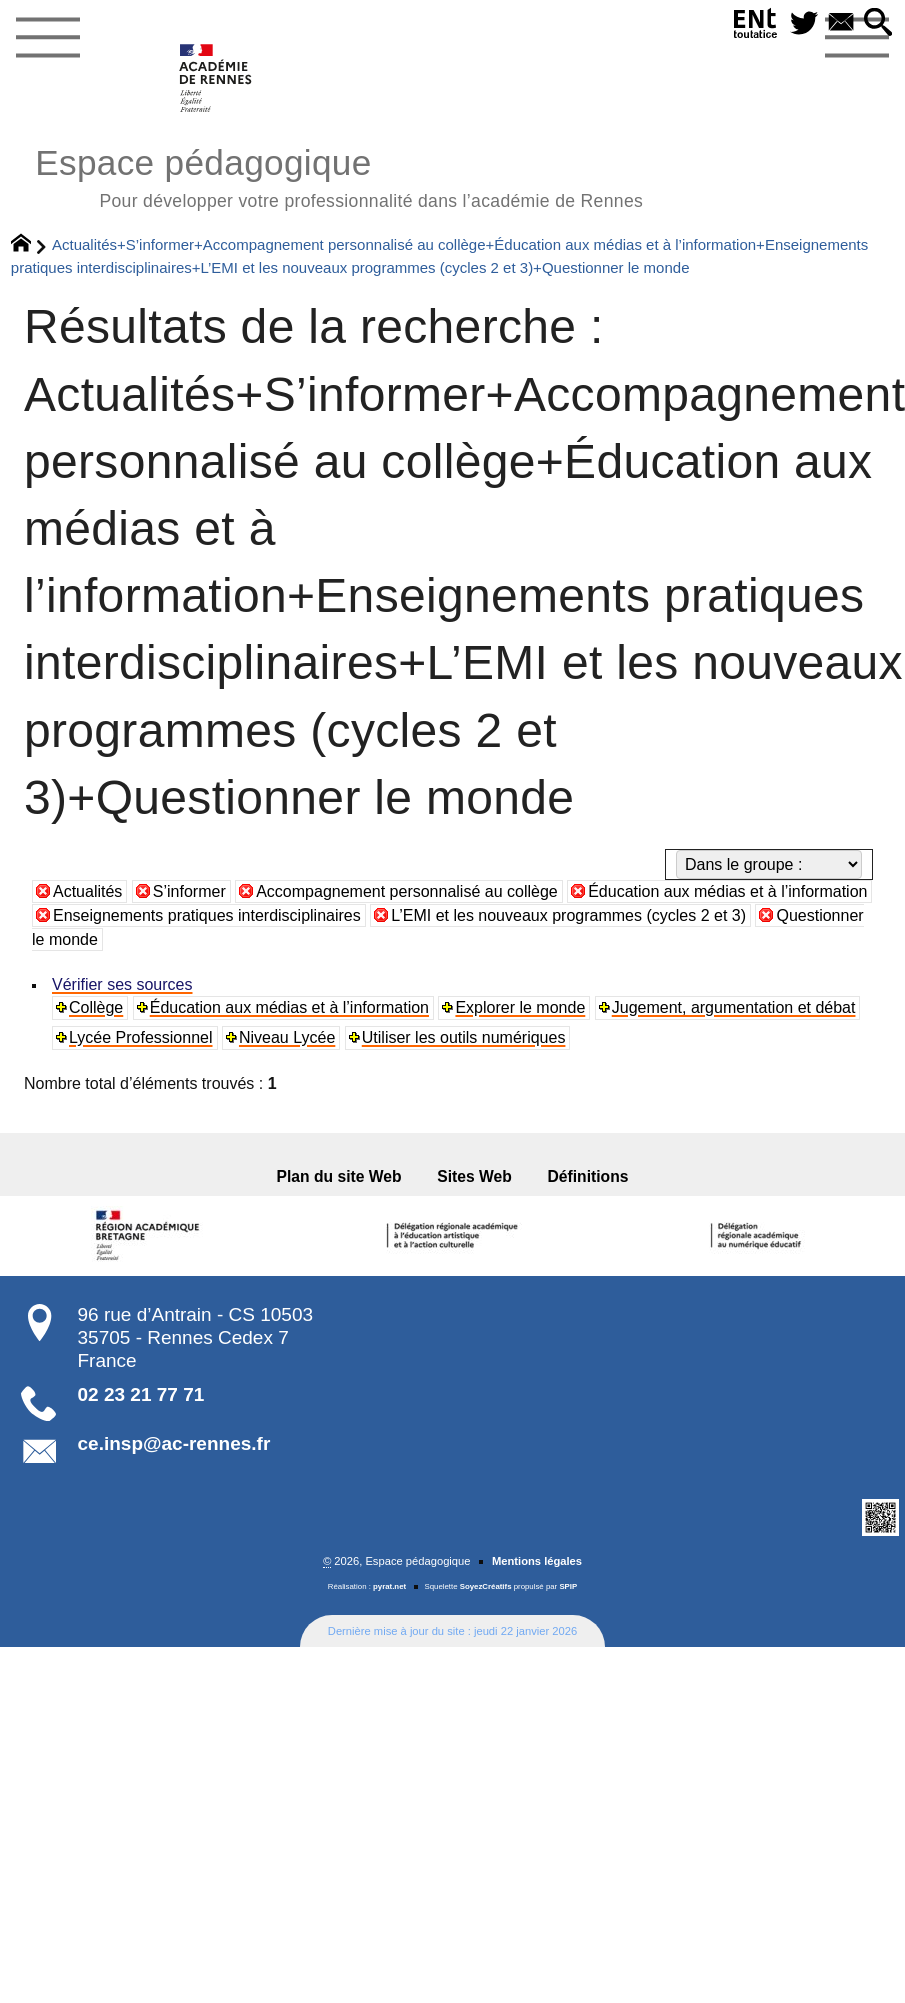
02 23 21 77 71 (141, 1394)
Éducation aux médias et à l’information (727, 891)
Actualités (87, 891)
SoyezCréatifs (486, 1586)
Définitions (588, 1176)
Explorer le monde (520, 1007)
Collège (96, 1007)
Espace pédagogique (339, 175)
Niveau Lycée (287, 1037)
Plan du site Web (339, 1176)
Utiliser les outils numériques (464, 1037)
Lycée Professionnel (141, 1037)
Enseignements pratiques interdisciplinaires (207, 915)
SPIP (568, 1586)
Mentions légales (537, 1561)
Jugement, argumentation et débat (734, 1007)
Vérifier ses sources (122, 984)
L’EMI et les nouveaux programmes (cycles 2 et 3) (568, 915)
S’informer (189, 891)
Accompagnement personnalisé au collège (407, 891)
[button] (878, 23)
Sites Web (474, 1176)
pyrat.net (389, 1586)
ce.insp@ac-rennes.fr (174, 1443)
